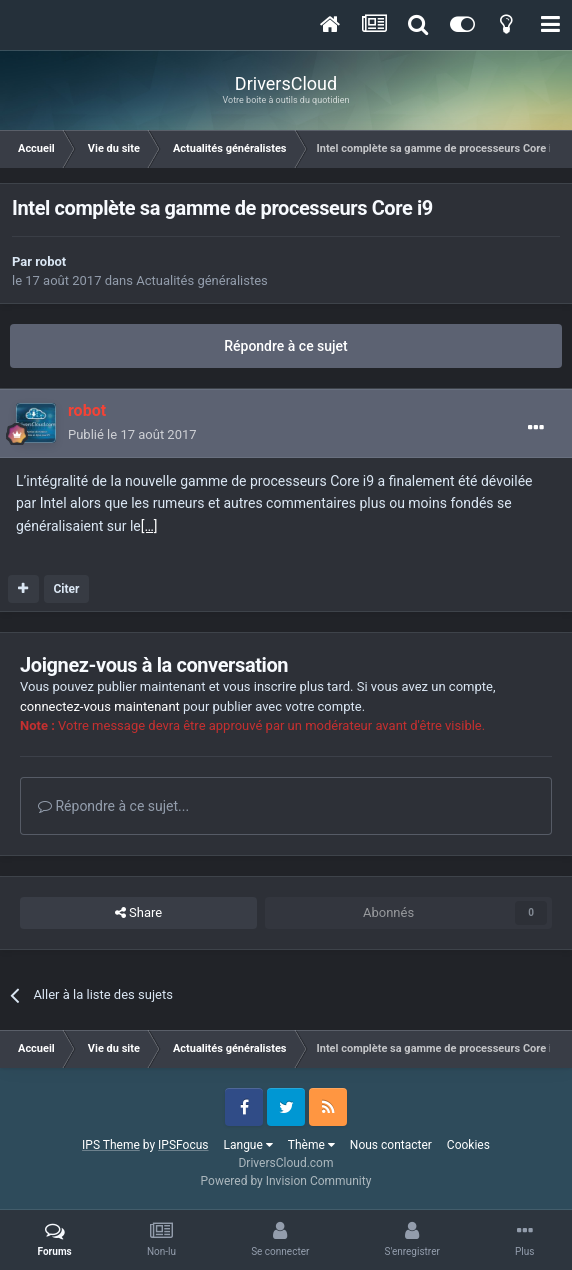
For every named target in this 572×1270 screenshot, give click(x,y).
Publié (132, 434)
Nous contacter (391, 1145)
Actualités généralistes (202, 280)
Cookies (468, 1145)
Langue (248, 1145)
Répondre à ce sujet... (113, 806)
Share (138, 913)
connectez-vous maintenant (100, 706)
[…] (149, 526)
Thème (311, 1145)
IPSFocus (183, 1145)
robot (50, 261)
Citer (66, 589)
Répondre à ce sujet (286, 346)
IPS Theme (111, 1145)
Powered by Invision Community (286, 1181)
